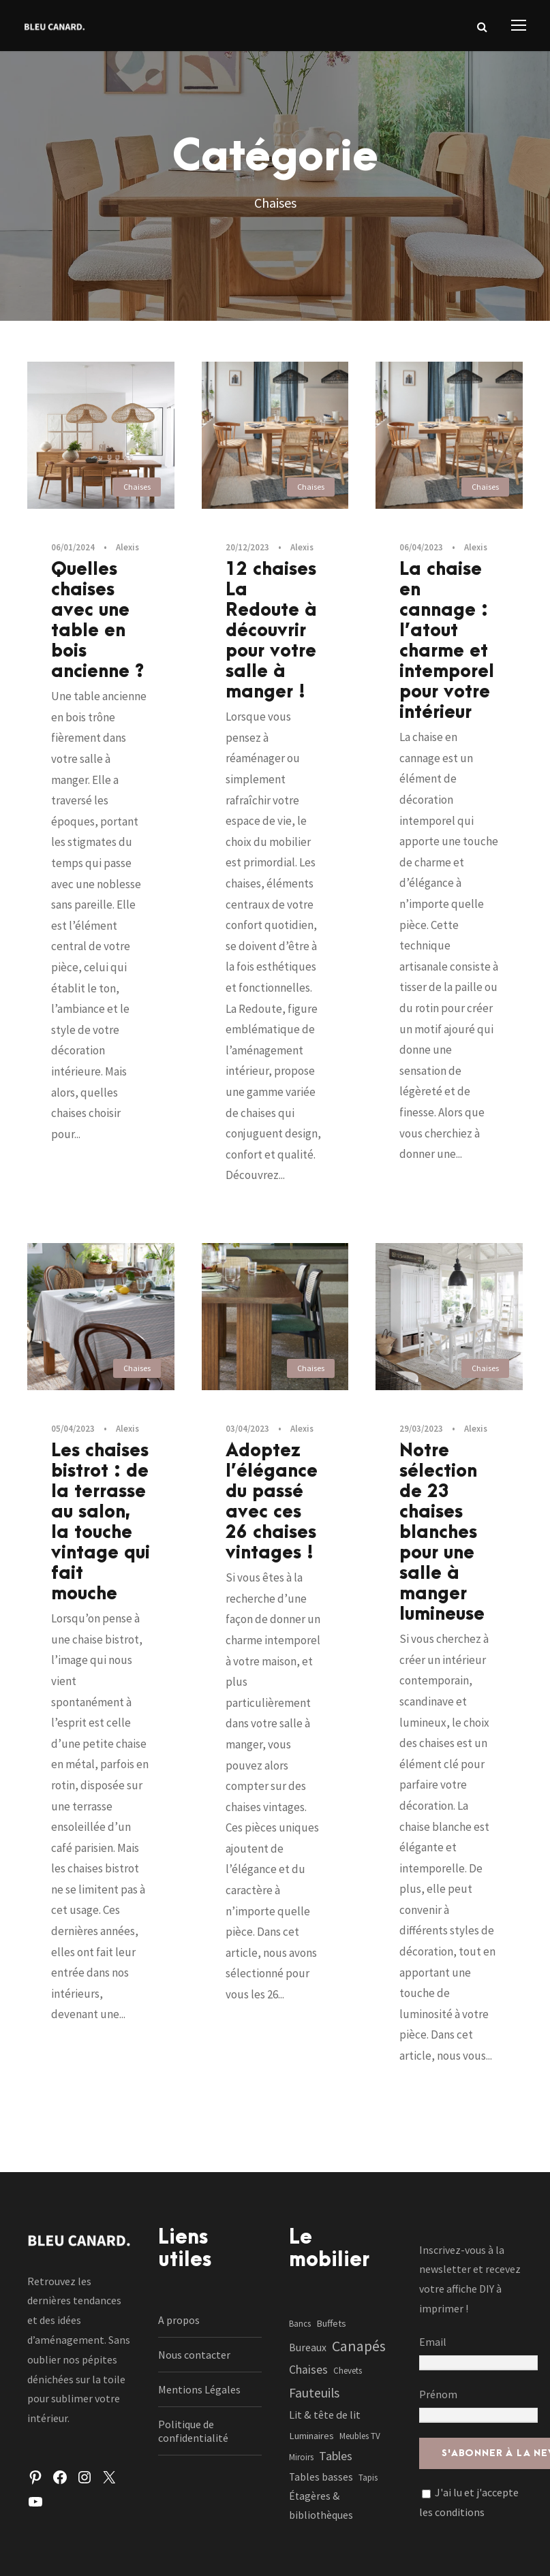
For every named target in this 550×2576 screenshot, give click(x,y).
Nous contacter (194, 2354)
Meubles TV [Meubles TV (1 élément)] (359, 2436)
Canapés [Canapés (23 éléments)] (359, 2345)
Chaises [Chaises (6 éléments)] (308, 2369)
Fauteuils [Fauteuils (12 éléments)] (314, 2393)
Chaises (137, 487)
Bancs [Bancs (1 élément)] (300, 2323)
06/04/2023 (421, 547)
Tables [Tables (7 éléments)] (335, 2456)
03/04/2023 (247, 1428)
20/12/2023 (247, 547)
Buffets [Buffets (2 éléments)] (331, 2323)
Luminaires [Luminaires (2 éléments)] (311, 2436)
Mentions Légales (199, 2389)
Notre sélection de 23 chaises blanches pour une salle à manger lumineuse (442, 1532)
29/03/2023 (421, 1428)
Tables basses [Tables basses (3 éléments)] (321, 2476)
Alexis (127, 547)
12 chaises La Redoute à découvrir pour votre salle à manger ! (271, 630)
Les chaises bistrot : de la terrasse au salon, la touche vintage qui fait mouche (100, 1522)
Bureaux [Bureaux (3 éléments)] (307, 2347)
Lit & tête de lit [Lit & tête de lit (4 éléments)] (325, 2414)
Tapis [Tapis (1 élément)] (368, 2477)
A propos (179, 2320)
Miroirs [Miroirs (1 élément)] (301, 2457)
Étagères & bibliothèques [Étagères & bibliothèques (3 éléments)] (321, 2505)
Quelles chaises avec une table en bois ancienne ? (97, 620)
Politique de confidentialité (193, 2431)
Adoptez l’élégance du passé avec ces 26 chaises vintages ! (272, 1502)
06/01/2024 (73, 547)
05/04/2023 (73, 1428)
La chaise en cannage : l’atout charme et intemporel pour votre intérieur (446, 641)
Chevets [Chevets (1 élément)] (347, 2370)
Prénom (438, 2394)
